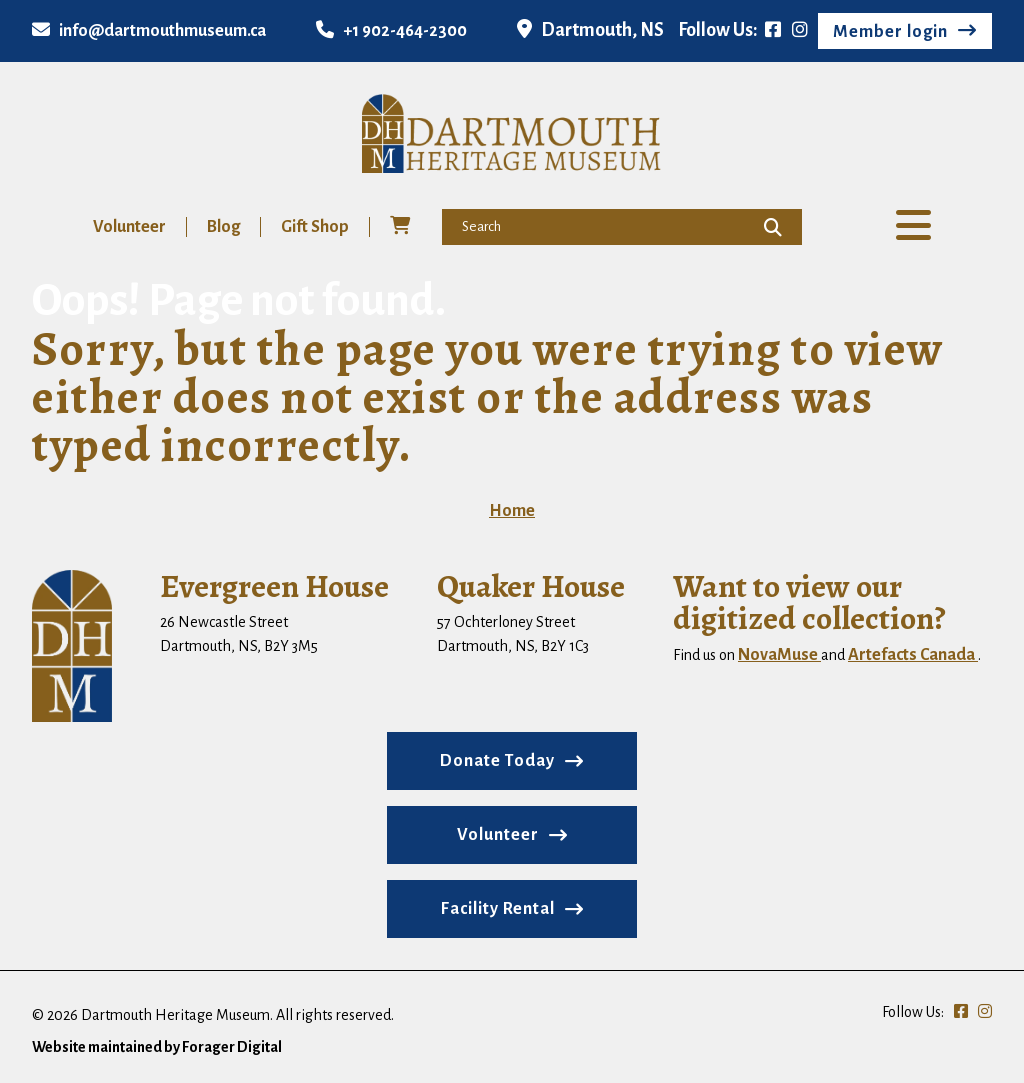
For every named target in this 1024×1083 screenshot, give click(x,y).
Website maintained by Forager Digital (157, 1047)
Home (512, 511)
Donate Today (497, 761)
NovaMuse (779, 655)
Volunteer (129, 227)
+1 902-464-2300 (391, 31)
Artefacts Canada (913, 655)
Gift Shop (315, 227)
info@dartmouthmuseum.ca (149, 31)
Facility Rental (498, 909)
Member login (890, 32)
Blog (223, 227)
